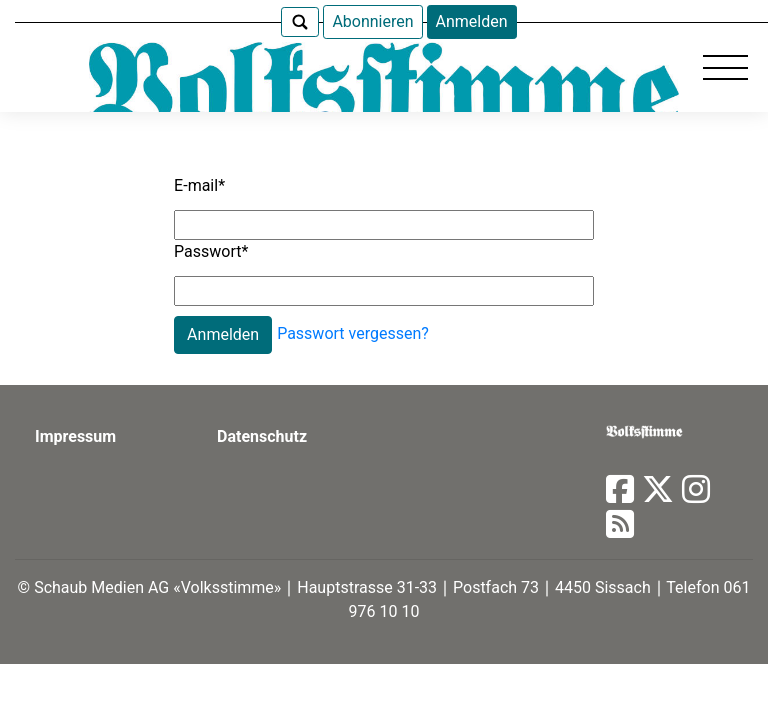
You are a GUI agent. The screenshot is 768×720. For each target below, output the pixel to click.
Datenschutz (262, 436)
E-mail (199, 185)
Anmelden (472, 21)
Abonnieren (372, 21)
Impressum (75, 436)
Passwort (211, 251)
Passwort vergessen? (353, 333)
